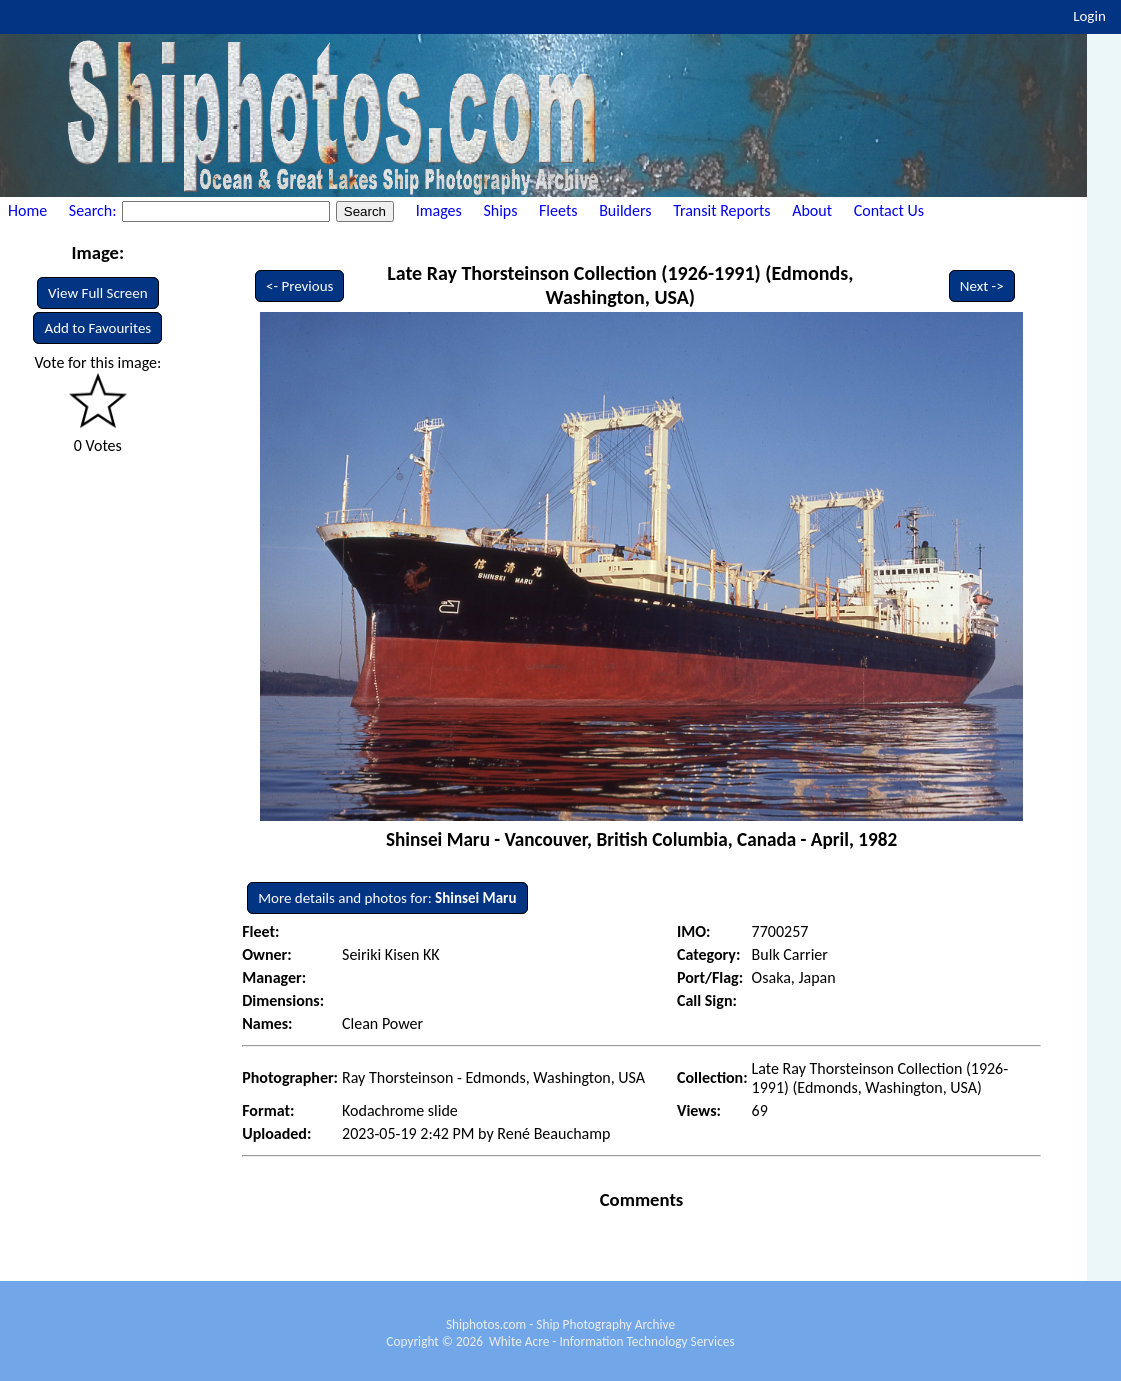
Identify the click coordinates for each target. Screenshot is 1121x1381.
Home (27, 210)
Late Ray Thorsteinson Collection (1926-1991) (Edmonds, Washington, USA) (620, 285)
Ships (500, 210)
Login (1089, 16)
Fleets (558, 210)
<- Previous (300, 286)
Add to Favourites (97, 328)
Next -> (982, 286)
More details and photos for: (387, 898)
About (812, 210)
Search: (94, 210)
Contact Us (889, 210)
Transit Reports (721, 210)
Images (439, 210)
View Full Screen (98, 293)
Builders (625, 210)
